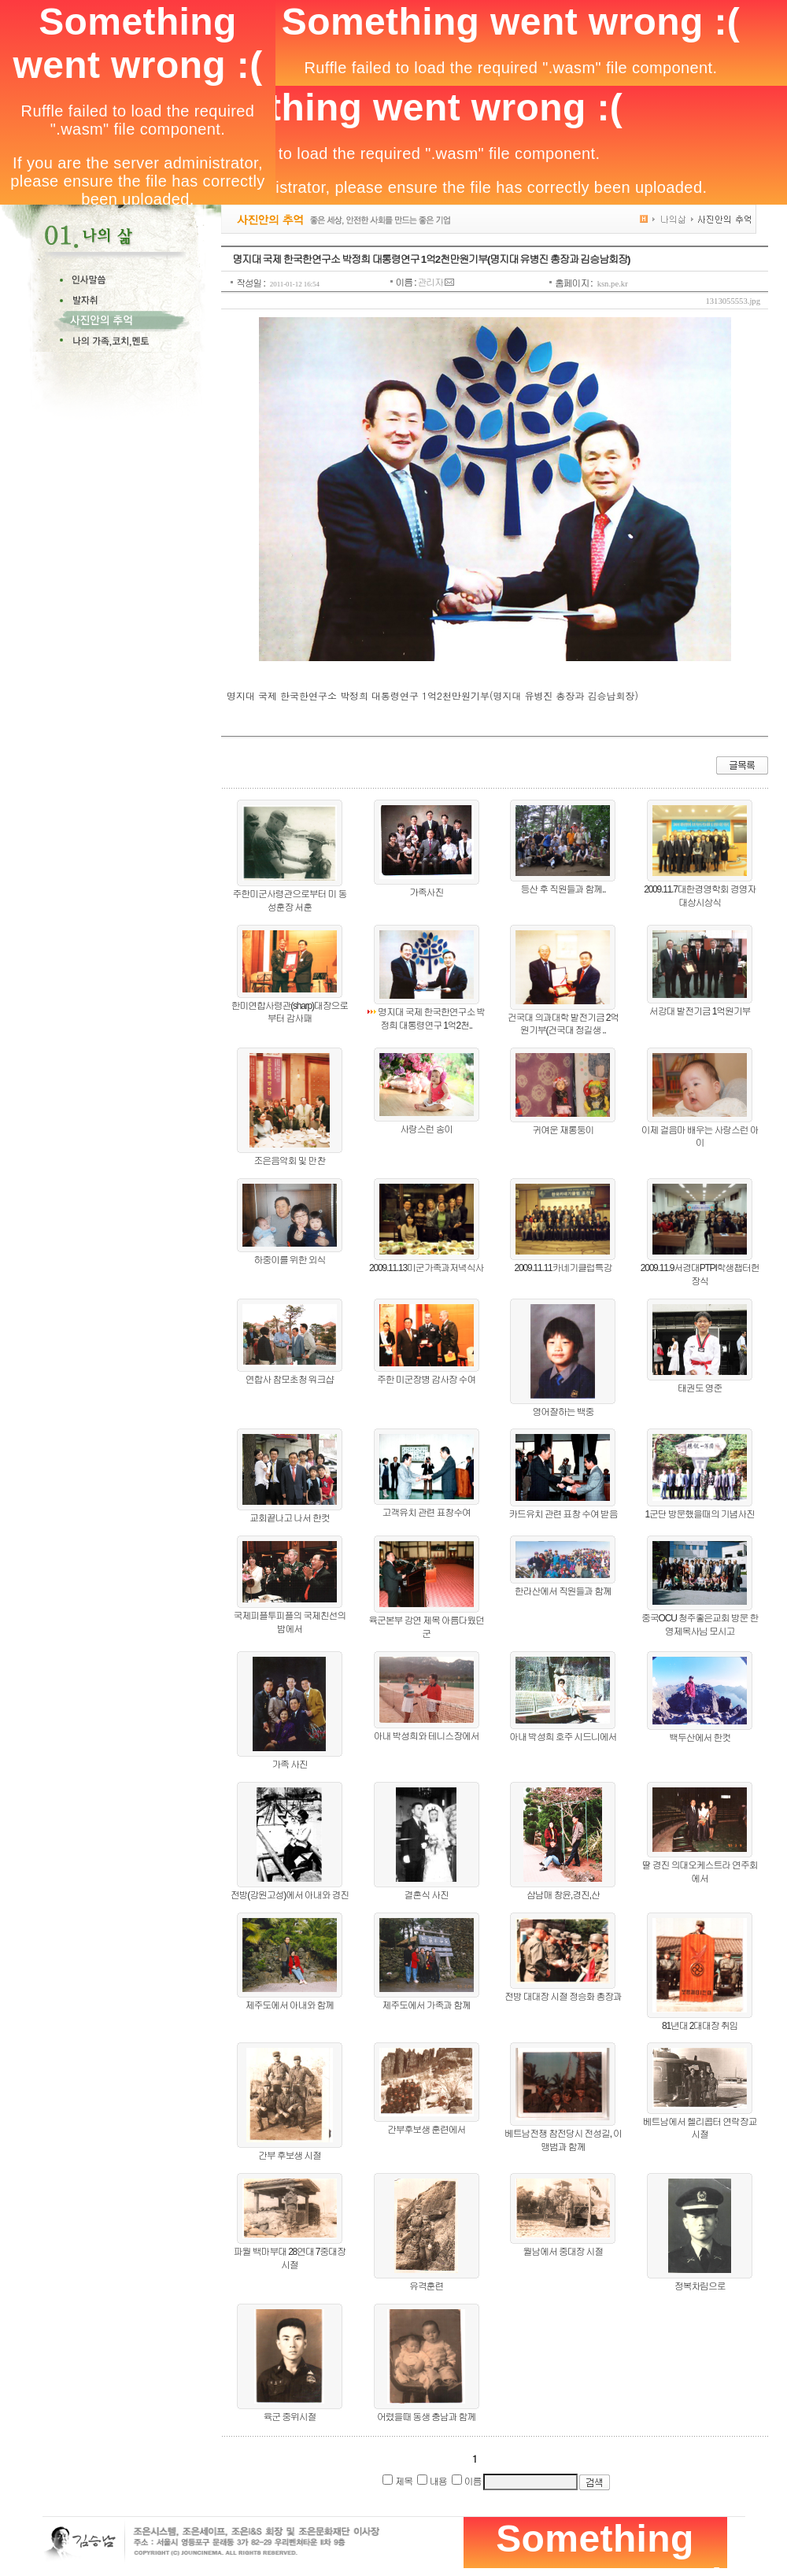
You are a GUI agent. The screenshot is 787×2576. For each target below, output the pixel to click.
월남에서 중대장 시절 (563, 2251)
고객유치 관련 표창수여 (426, 1512)
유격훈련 (426, 2286)
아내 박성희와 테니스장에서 (426, 1736)
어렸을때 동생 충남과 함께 (426, 2417)
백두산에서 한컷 (699, 1737)
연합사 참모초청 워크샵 (290, 1379)
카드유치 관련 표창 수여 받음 (562, 1514)
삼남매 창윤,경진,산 (563, 1895)
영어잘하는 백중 (563, 1411)
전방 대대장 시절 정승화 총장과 (563, 1996)
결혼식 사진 (427, 1895)
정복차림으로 (700, 2286)
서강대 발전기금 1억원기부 (700, 1011)
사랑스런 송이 (426, 1129)
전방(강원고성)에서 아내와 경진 (290, 1895)
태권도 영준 (700, 1388)
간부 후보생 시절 (289, 2155)
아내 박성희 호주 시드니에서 (562, 1737)
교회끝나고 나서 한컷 (289, 1518)
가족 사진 (289, 1764)
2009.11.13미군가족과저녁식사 (426, 1267)
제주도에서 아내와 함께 (290, 2005)
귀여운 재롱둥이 (563, 1130)
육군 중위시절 (289, 2417)
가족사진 (426, 892)
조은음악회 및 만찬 (290, 1160)
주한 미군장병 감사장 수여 (426, 1379)
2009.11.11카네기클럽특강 (563, 1267)
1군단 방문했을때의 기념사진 (699, 1514)
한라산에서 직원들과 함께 (563, 1591)
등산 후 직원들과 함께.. (562, 889)
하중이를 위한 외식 (290, 1260)
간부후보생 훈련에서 (426, 2129)
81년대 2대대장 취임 (699, 2025)
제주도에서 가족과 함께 (426, 2005)
